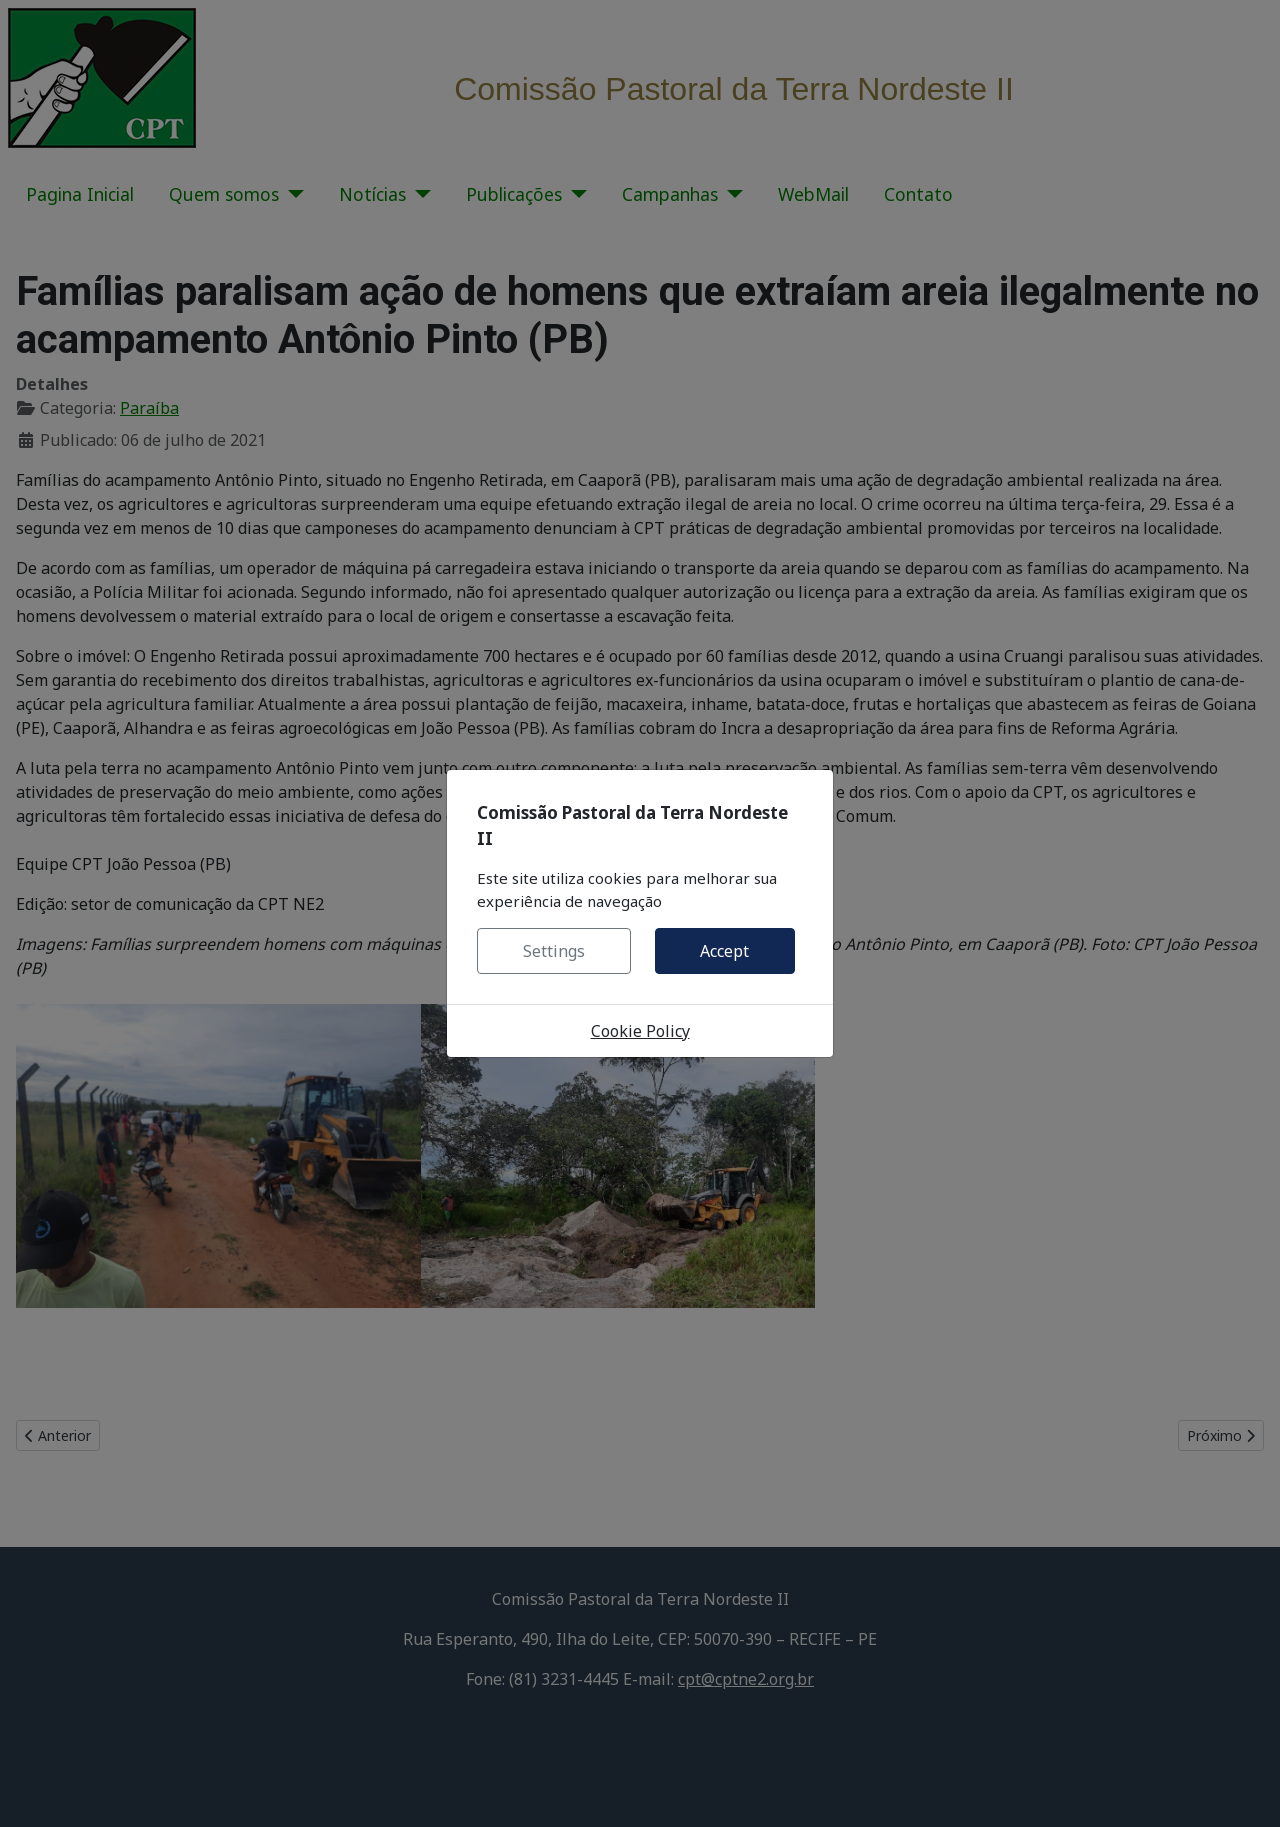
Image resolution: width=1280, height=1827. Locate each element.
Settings (554, 951)
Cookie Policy (640, 1031)
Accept (724, 951)
